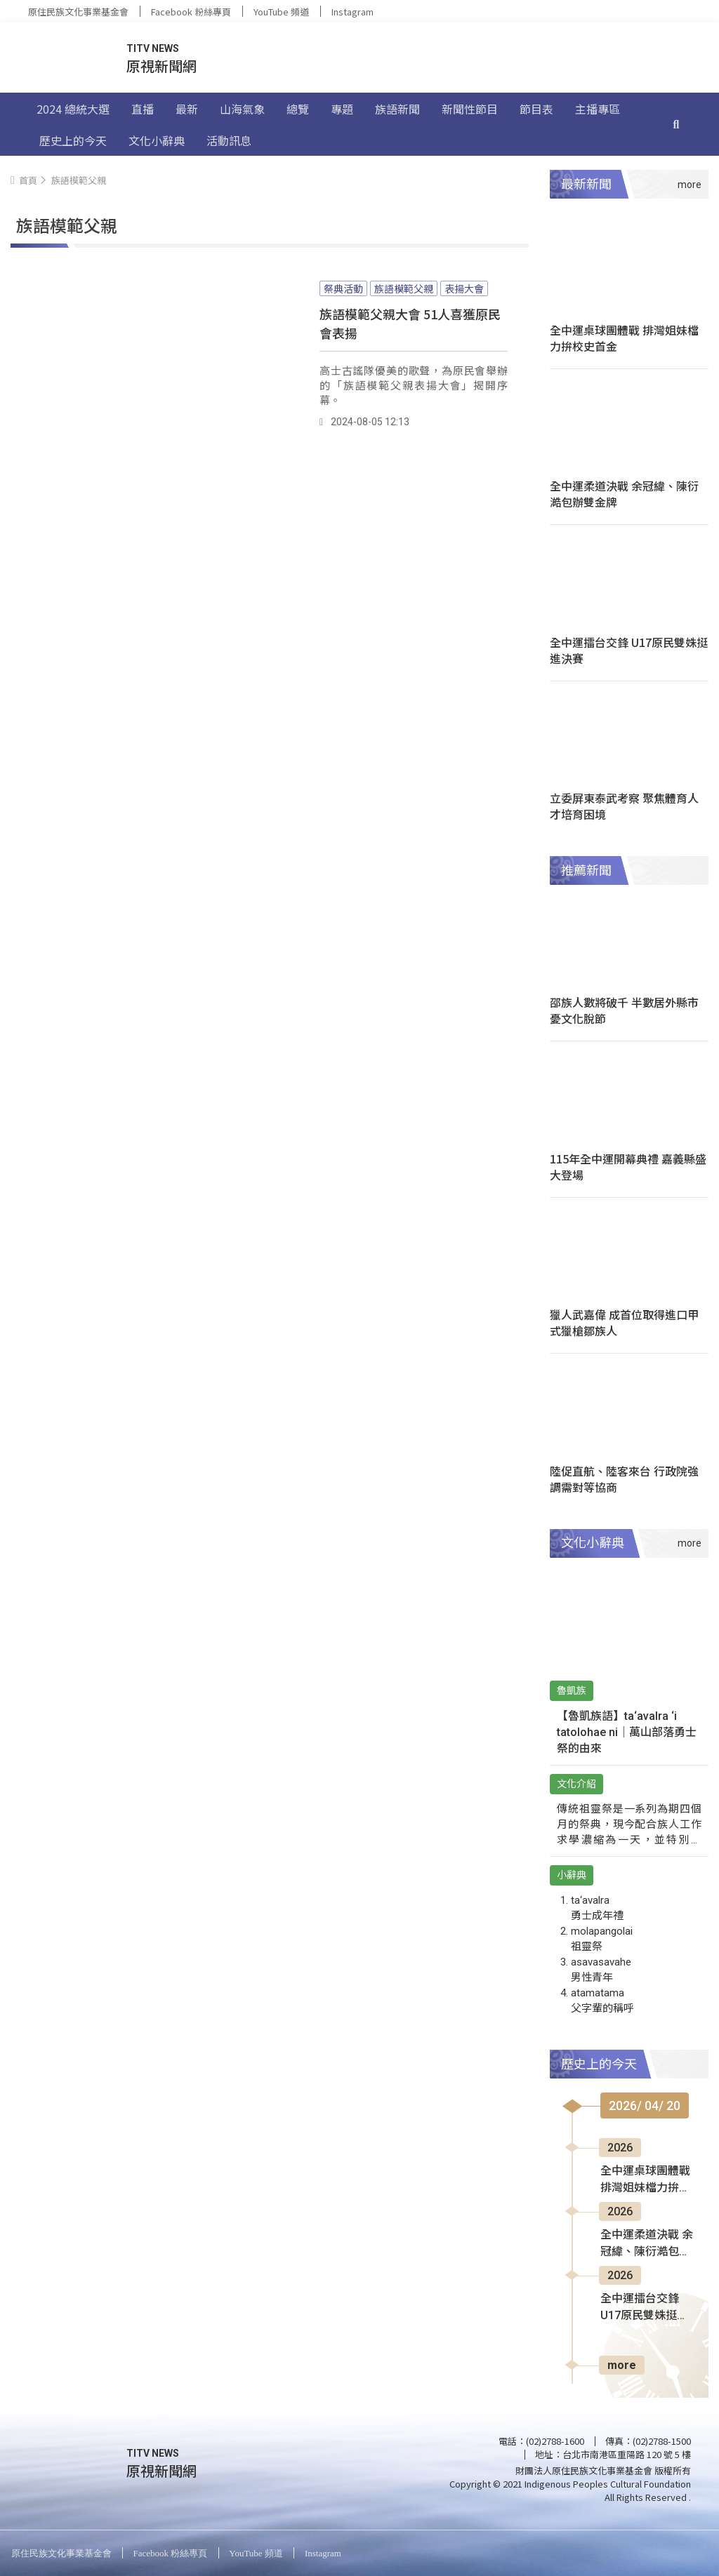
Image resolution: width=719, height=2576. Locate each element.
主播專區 (597, 108)
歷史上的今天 (73, 140)
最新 (187, 108)
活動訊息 (228, 140)
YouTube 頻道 (281, 11)
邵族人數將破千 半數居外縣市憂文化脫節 (624, 1010)
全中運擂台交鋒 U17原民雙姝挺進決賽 (629, 650)
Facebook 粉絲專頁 (191, 11)
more (621, 2365)
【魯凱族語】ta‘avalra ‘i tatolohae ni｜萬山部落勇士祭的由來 (627, 1732)
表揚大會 (464, 288)
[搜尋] (676, 124)
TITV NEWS (152, 48)
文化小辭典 (156, 140)
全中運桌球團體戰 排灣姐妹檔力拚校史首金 (624, 337)
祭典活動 (343, 288)
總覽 (297, 108)
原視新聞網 (161, 65)
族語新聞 (397, 108)
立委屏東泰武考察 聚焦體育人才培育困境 (624, 805)
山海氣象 (242, 108)
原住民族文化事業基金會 (78, 11)
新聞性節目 (470, 108)
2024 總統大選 (73, 108)
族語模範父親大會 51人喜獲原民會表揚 (410, 323)
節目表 (536, 108)
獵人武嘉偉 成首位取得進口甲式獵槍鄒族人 (624, 1322)
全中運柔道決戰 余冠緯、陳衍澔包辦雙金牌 (624, 493)
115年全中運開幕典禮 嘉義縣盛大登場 (628, 1166)
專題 (342, 108)
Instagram (352, 11)
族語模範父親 (403, 288)
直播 (142, 108)
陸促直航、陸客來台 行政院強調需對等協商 (624, 1478)
